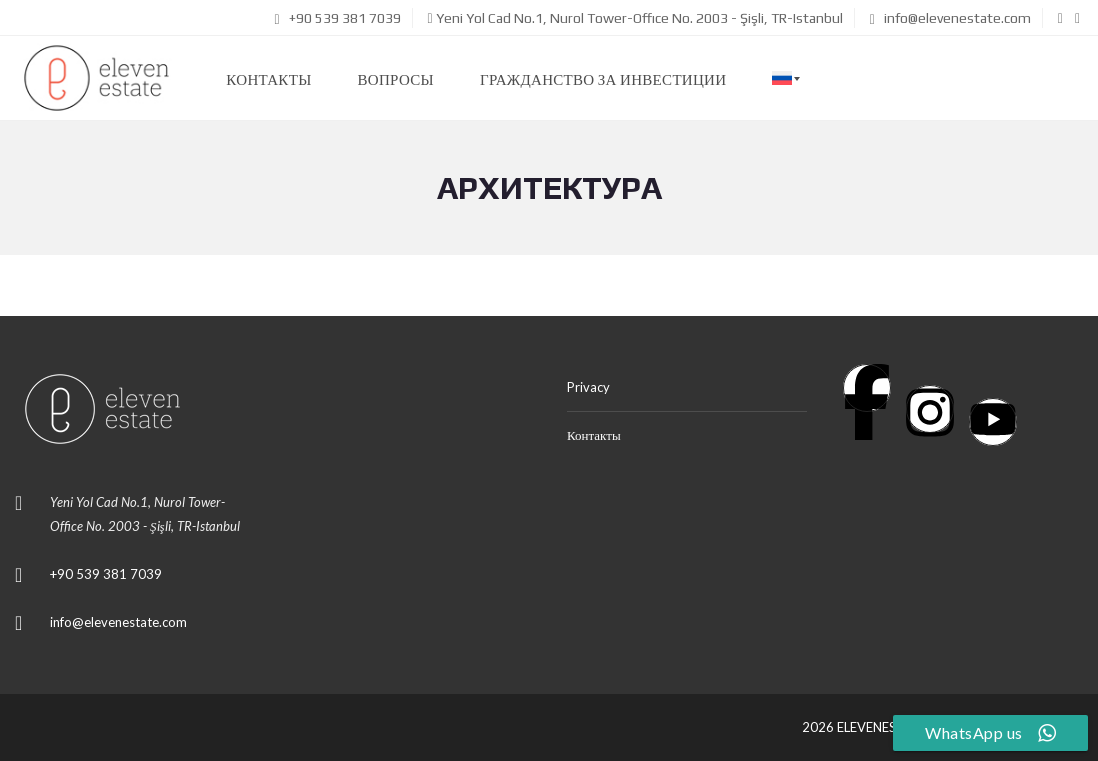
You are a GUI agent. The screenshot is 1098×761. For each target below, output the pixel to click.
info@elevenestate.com (950, 18)
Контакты (594, 435)
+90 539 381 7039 (337, 18)
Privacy (588, 387)
